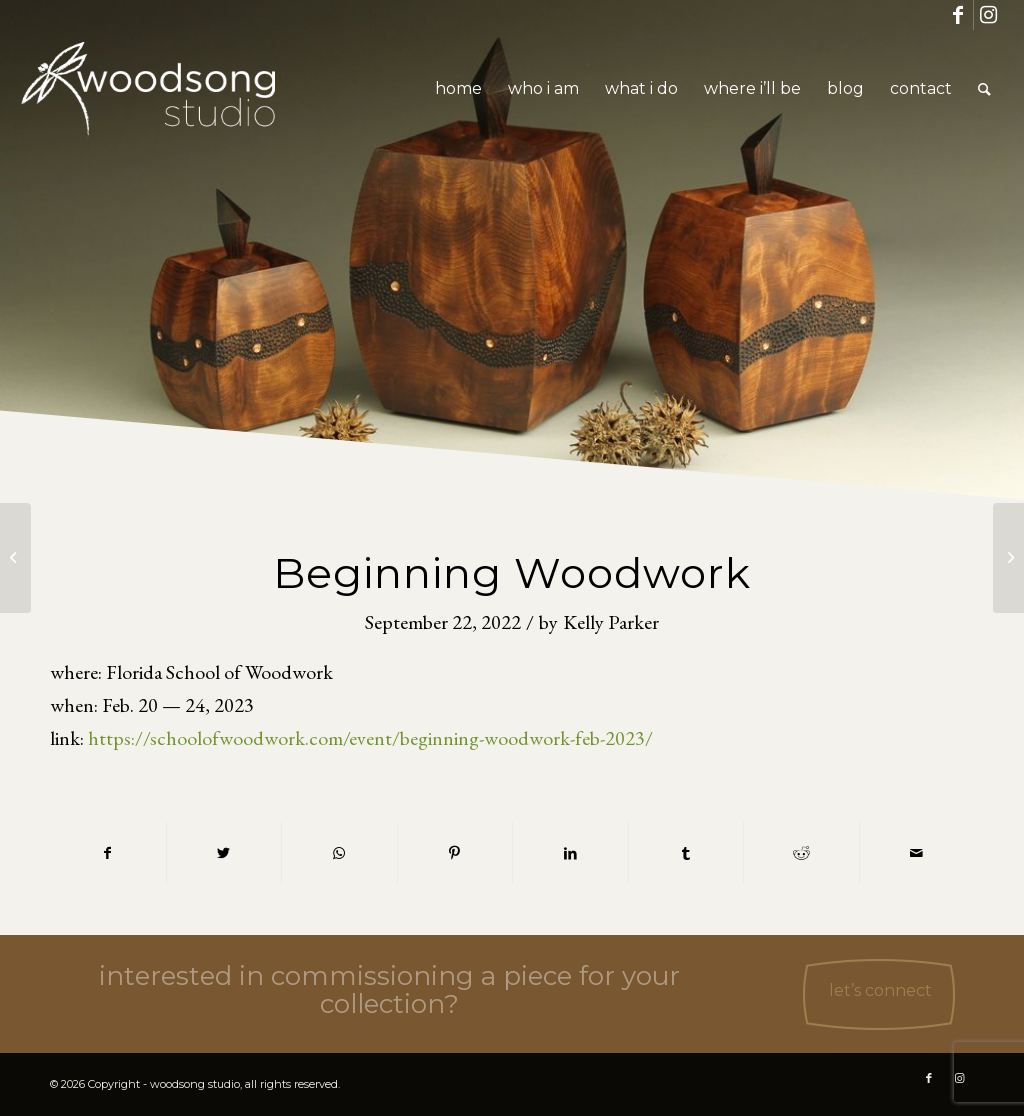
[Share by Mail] (917, 853)
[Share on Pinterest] (455, 853)
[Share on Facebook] (108, 853)
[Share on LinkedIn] (570, 853)
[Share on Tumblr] (686, 853)
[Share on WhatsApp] (339, 853)
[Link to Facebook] (958, 15)
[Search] (984, 89)
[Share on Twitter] (224, 853)
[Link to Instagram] (989, 15)
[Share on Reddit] (801, 853)
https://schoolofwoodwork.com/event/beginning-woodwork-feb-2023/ (370, 738)
